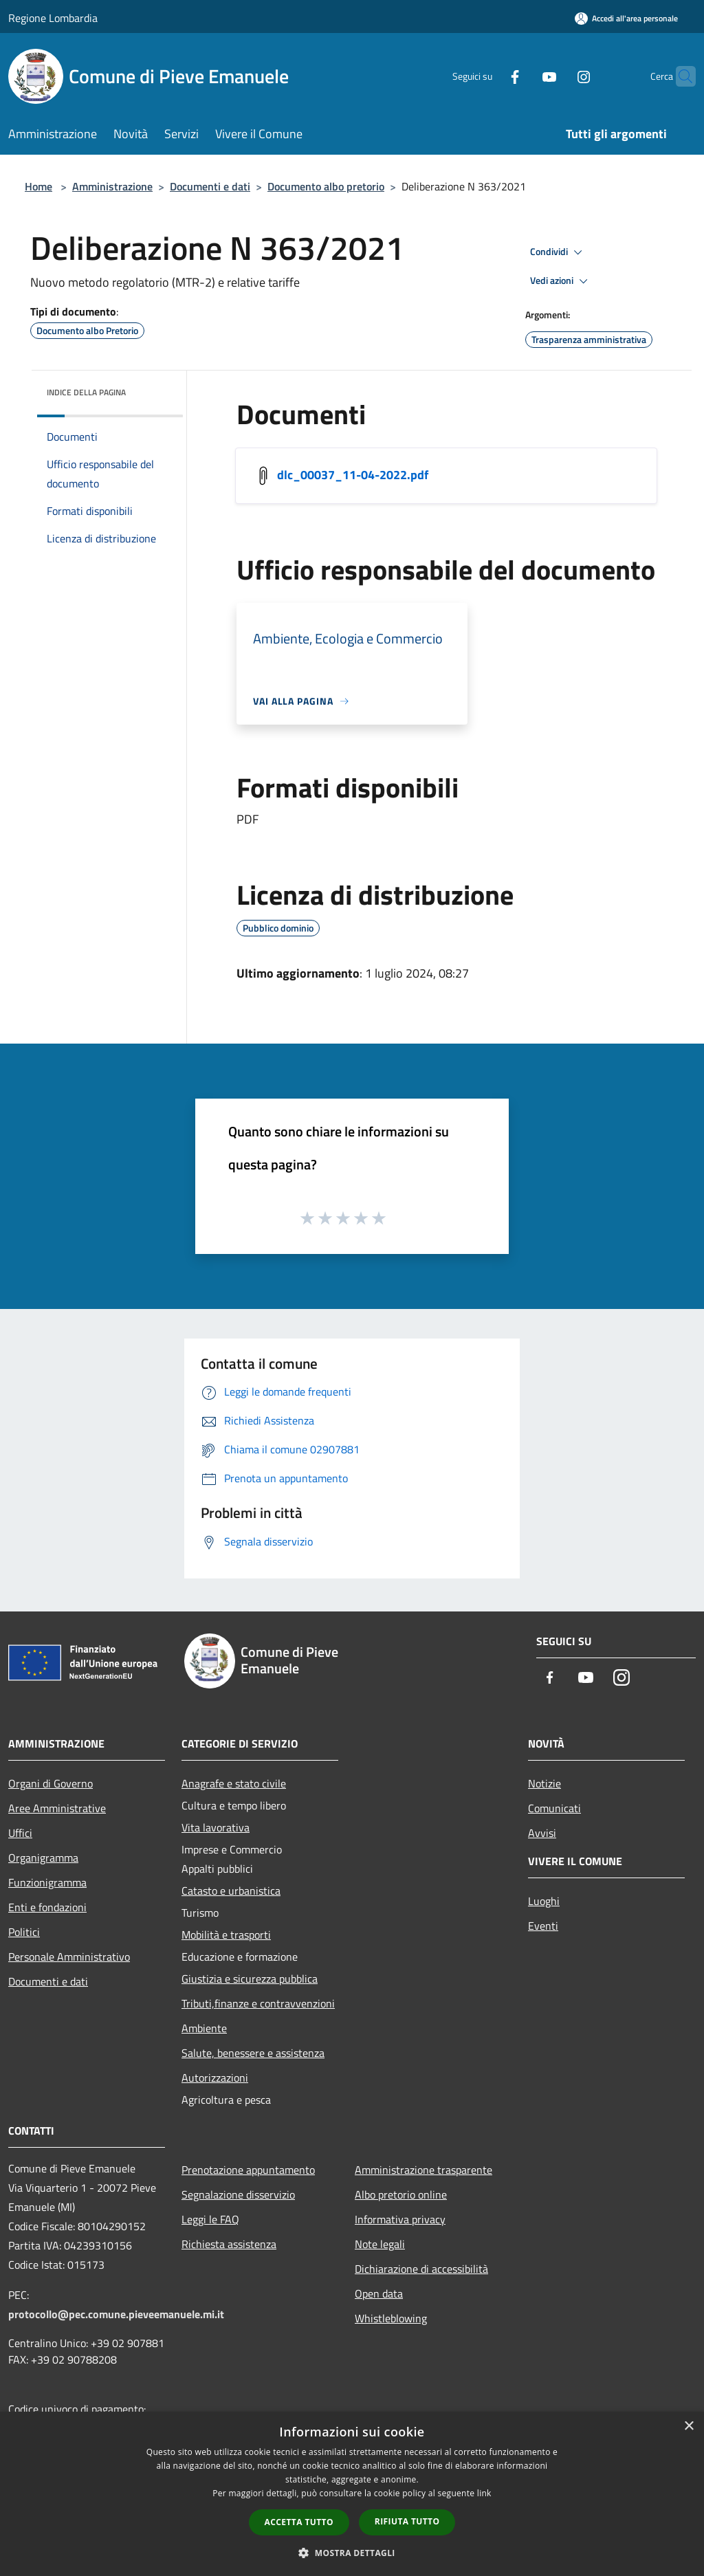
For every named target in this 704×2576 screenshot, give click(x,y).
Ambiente (204, 2028)
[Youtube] (522, 76)
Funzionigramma (47, 1882)
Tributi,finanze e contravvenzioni (258, 2003)
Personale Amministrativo (69, 1956)
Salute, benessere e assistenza (253, 2053)
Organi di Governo (50, 1783)
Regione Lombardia (53, 18)
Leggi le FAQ (210, 2219)
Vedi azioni (561, 281)
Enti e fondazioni (47, 1907)
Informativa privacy (400, 2219)
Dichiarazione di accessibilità (421, 2268)
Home (38, 186)
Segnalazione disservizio (238, 2194)
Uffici (20, 1833)
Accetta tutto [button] (299, 2522)
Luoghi (544, 1901)
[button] (352, 2553)
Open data (379, 2293)
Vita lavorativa (216, 1827)
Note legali (380, 2244)
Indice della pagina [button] (86, 392)
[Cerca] (679, 76)
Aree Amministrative (57, 1808)
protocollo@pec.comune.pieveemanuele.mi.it (116, 2314)
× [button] (688, 2426)
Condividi (558, 252)
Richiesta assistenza (229, 2244)
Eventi (543, 1925)
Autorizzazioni (215, 2077)
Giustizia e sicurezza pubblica (250, 1978)
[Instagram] (557, 76)
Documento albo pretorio (325, 186)
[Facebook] (488, 76)
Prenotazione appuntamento (248, 2169)
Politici (24, 1932)
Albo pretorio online (401, 2194)
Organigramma (43, 1857)
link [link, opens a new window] (484, 2493)
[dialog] (352, 2494)
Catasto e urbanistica (231, 1890)
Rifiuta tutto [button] (407, 2521)
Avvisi (542, 1833)
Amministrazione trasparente (423, 2169)
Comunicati (554, 1808)
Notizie (544, 1783)
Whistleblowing (391, 2318)
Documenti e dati (210, 186)
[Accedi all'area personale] (626, 18)
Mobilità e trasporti (226, 1934)
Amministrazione (112, 186)
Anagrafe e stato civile (234, 1783)
